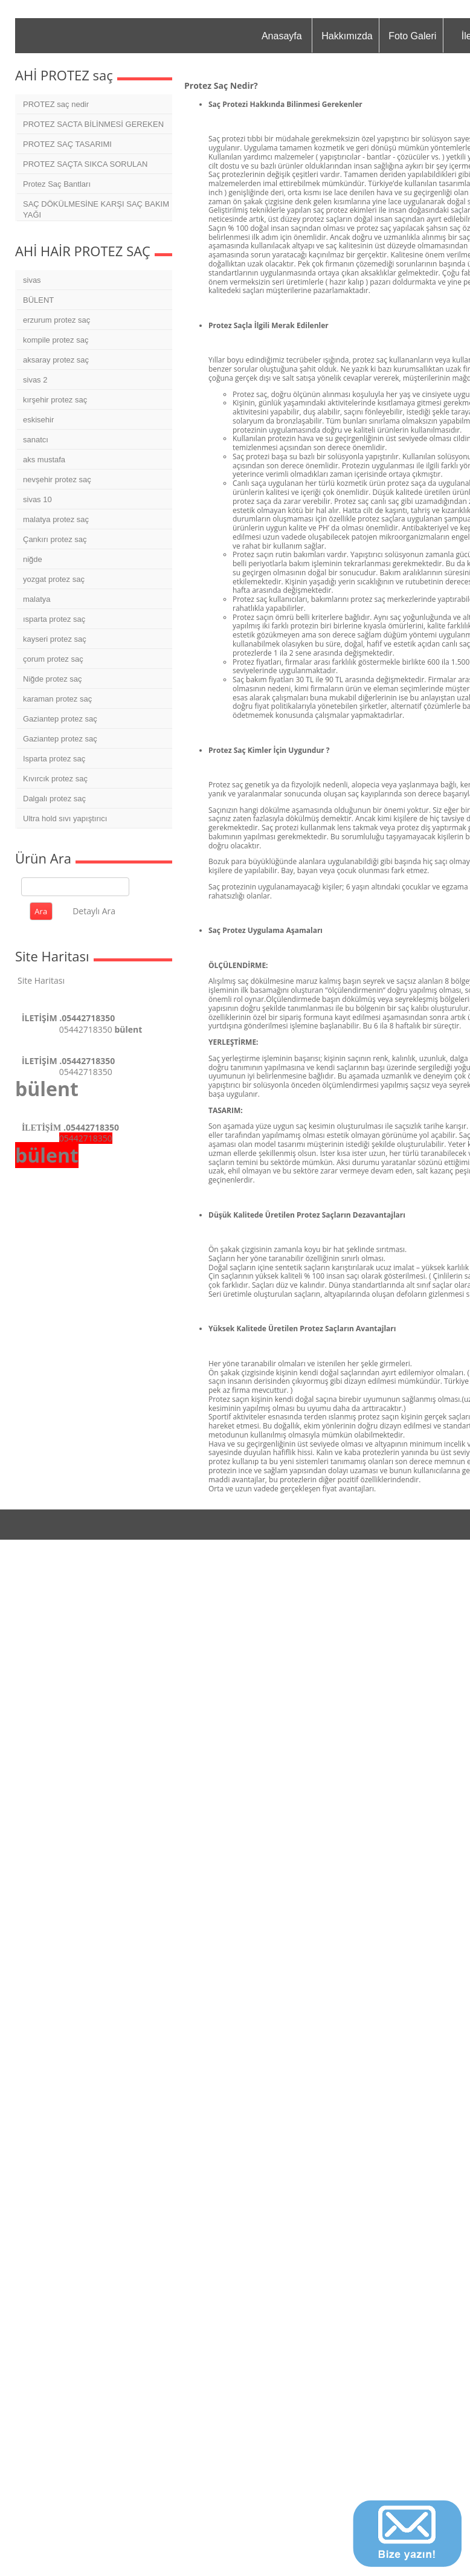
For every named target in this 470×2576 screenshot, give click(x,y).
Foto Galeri (412, 36)
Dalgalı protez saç (54, 798)
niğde (32, 559)
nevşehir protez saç (57, 479)
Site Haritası (41, 980)
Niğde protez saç (52, 678)
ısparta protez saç (54, 619)
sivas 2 (35, 379)
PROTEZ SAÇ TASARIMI (67, 144)
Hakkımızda (346, 36)
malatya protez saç (56, 519)
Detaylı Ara (93, 911)
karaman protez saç (57, 698)
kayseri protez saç (54, 639)
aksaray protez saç (56, 359)
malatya (37, 599)
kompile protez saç (55, 339)
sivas (32, 280)
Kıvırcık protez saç (55, 778)
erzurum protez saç (56, 319)
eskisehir (38, 419)
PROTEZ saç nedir (56, 104)
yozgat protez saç (54, 579)
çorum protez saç (53, 658)
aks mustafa (44, 459)
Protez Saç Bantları (57, 184)
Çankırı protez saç (55, 539)
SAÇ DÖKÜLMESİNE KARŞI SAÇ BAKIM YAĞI (96, 209)
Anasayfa (282, 36)
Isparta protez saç (54, 758)
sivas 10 (37, 499)
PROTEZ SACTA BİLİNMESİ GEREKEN (93, 124)
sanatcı (35, 439)
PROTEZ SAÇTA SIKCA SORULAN (85, 164)
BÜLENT (38, 300)
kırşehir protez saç (55, 399)
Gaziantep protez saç (60, 718)
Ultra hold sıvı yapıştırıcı (65, 818)
